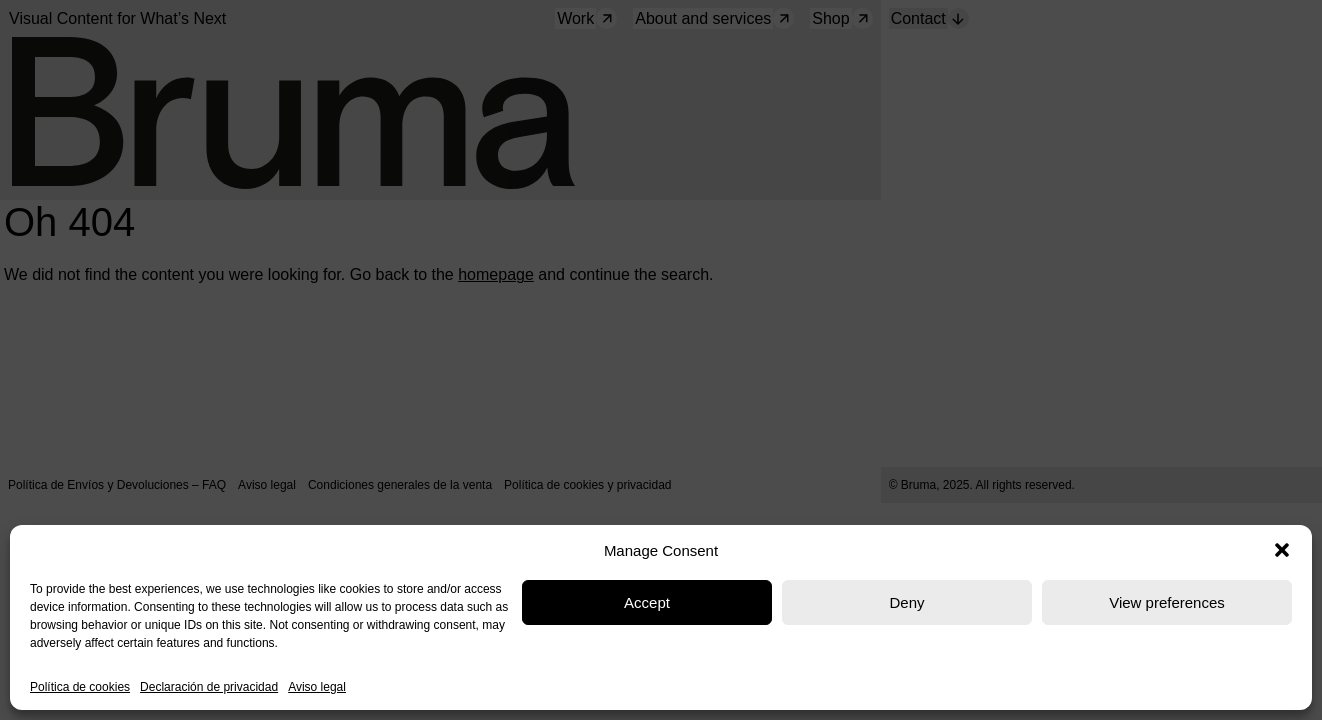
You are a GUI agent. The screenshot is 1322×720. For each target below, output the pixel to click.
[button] (1282, 550)
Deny (906, 602)
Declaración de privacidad (209, 687)
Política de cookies (80, 687)
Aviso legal (317, 687)
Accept (647, 602)
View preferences (1167, 602)
